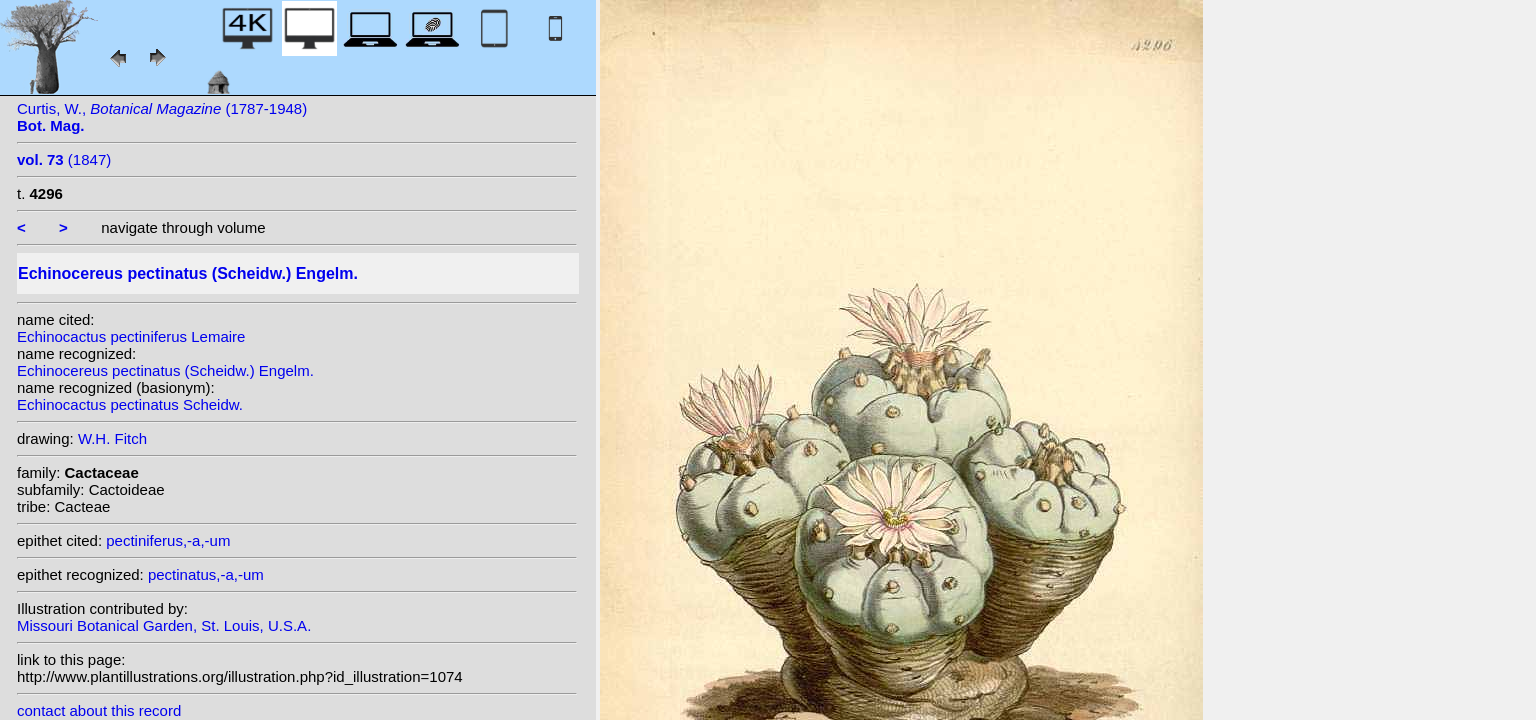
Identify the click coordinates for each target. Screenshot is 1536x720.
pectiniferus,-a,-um (168, 540)
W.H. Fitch (112, 438)
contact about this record (99, 710)
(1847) (64, 159)
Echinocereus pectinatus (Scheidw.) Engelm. (165, 370)
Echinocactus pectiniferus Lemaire (131, 336)
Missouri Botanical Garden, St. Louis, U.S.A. (164, 625)
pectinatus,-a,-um (206, 574)
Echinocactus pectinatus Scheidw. (130, 404)
